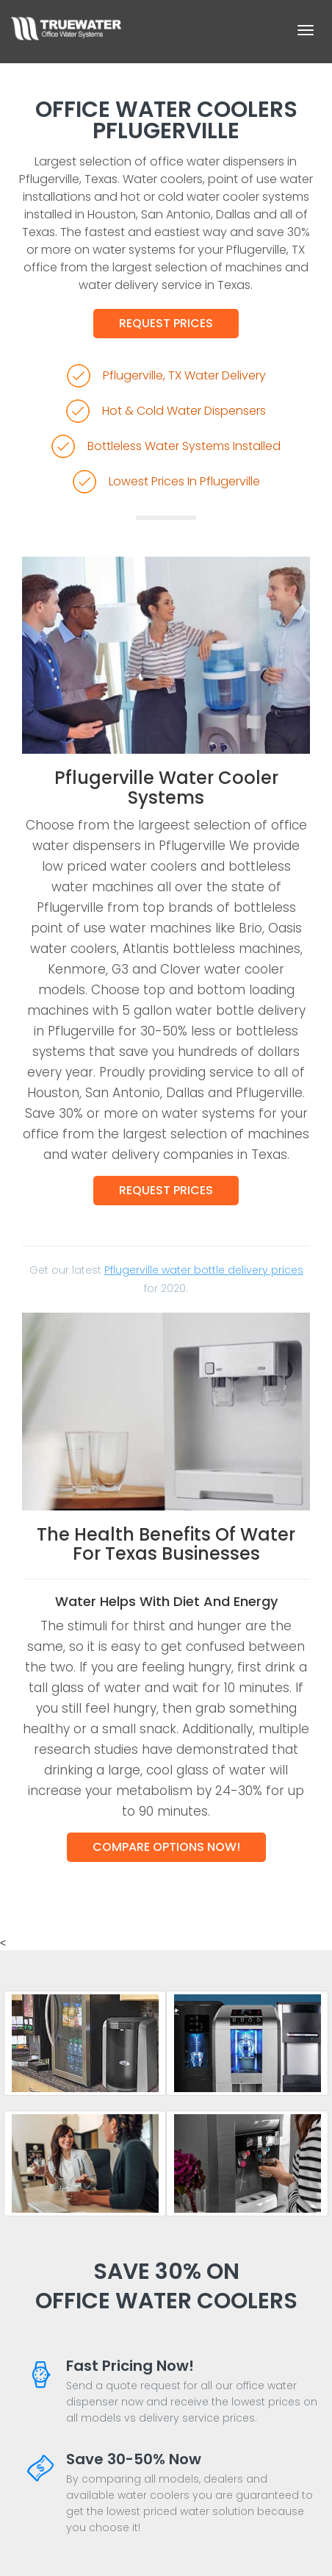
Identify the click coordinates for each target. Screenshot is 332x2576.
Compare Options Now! (166, 1846)
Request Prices (166, 323)
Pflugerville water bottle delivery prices (203, 1270)
